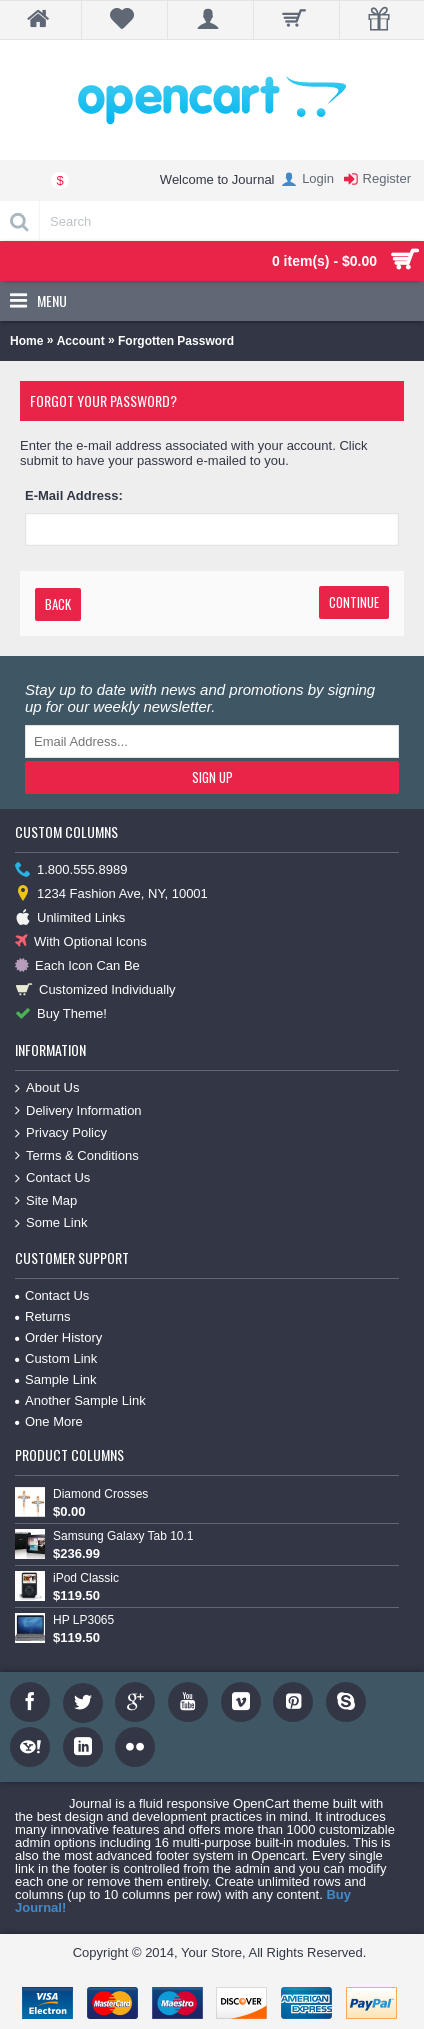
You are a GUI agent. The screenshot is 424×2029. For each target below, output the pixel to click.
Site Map (46, 1201)
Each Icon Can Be (77, 966)
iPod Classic (86, 1578)
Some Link (51, 1223)
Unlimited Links (70, 918)
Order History (58, 1337)
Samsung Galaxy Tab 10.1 (123, 1536)
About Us (47, 1088)
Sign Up (212, 777)
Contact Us (52, 1178)
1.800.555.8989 (71, 870)
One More (49, 1421)
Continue (354, 602)
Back (58, 604)
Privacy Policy (61, 1133)
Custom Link (56, 1358)
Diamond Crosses (100, 1494)
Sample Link (56, 1379)
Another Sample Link (80, 1400)
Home (26, 341)
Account (81, 341)
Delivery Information (78, 1111)
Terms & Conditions (77, 1156)
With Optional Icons (81, 942)
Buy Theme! (61, 1014)
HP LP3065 (83, 1620)
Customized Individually (95, 990)
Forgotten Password (176, 341)
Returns (43, 1316)
